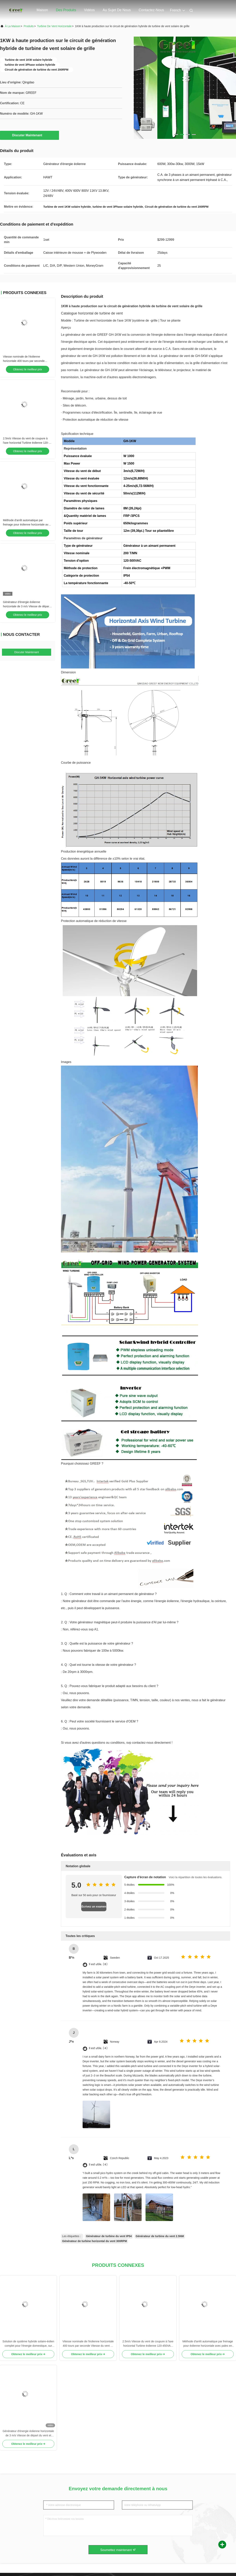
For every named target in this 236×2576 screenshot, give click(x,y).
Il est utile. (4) (98, 2048)
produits (29, 26)
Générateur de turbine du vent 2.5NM (160, 2236)
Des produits (66, 10)
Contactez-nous (151, 10)
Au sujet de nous (117, 10)
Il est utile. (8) (98, 1964)
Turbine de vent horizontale (54, 26)
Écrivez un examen (93, 1906)
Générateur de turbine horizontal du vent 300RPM (94, 2241)
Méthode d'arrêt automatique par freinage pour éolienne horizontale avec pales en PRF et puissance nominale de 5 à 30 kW (207, 2344)
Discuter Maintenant (29, 135)
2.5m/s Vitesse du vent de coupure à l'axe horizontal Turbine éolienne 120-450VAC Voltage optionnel (26, 443)
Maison (42, 10)
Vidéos (89, 10)
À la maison (12, 26)
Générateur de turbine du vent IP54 (109, 2236)
